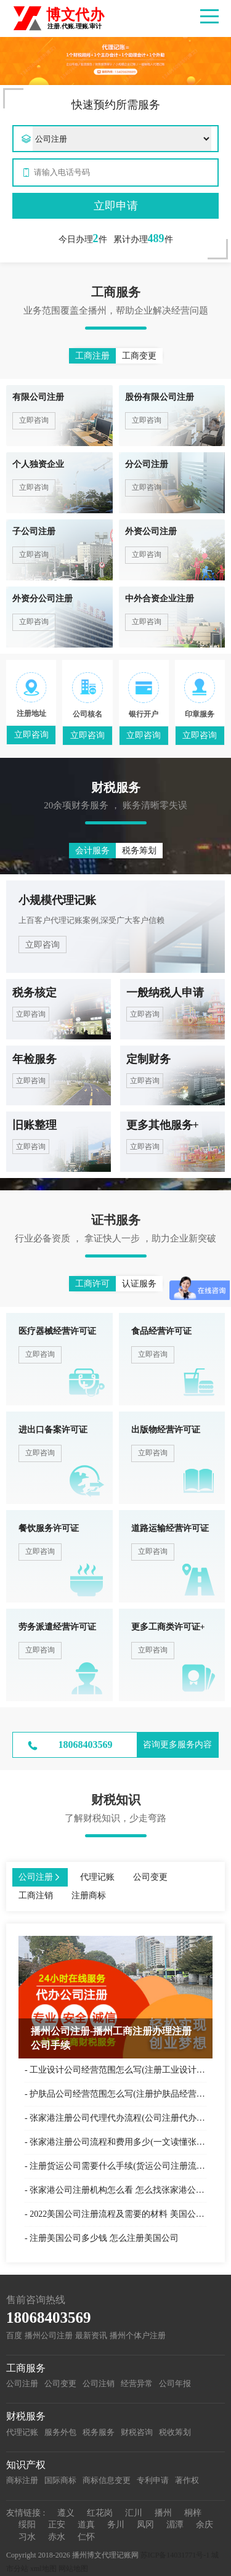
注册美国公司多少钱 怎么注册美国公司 (104, 2238)
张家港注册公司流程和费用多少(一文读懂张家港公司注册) (118, 2142)
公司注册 (22, 2383)
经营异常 (137, 2383)
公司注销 (99, 2383)
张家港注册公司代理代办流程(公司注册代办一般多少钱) (118, 2118)
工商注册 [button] (92, 355)
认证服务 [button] (139, 1283)
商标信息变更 (107, 2480)
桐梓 (192, 2512)
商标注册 (22, 2480)
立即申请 (116, 206)
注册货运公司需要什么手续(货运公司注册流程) (118, 2166)
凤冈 (145, 2524)
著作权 (187, 2480)
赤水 (56, 2536)
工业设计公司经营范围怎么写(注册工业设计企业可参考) (118, 2069)
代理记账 (22, 2432)
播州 (163, 2512)
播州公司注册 (49, 2335)
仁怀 (86, 2536)
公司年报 (175, 2383)
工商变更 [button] (139, 355)
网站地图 (73, 2568)
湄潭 (175, 2524)
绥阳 (27, 2524)
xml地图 (43, 2568)
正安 (56, 2524)
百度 (14, 2335)
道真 (86, 2524)
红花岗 (100, 2512)
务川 (115, 2524)
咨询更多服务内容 (177, 1744)
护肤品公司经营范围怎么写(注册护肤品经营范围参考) (118, 2094)
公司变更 (60, 2383)
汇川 (133, 2512)
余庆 (204, 2524)
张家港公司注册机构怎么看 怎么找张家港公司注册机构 (118, 2190)
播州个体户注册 (138, 2335)
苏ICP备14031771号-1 (175, 2555)
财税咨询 (137, 2432)
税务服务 (99, 2432)
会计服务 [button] (92, 850)
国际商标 (60, 2480)
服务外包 (60, 2432)
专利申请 (153, 2480)
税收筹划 (175, 2432)
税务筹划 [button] (139, 850)
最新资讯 (91, 2335)
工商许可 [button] (92, 1283)
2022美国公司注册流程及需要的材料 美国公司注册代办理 (118, 2214)
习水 (27, 2536)
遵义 (66, 2512)
